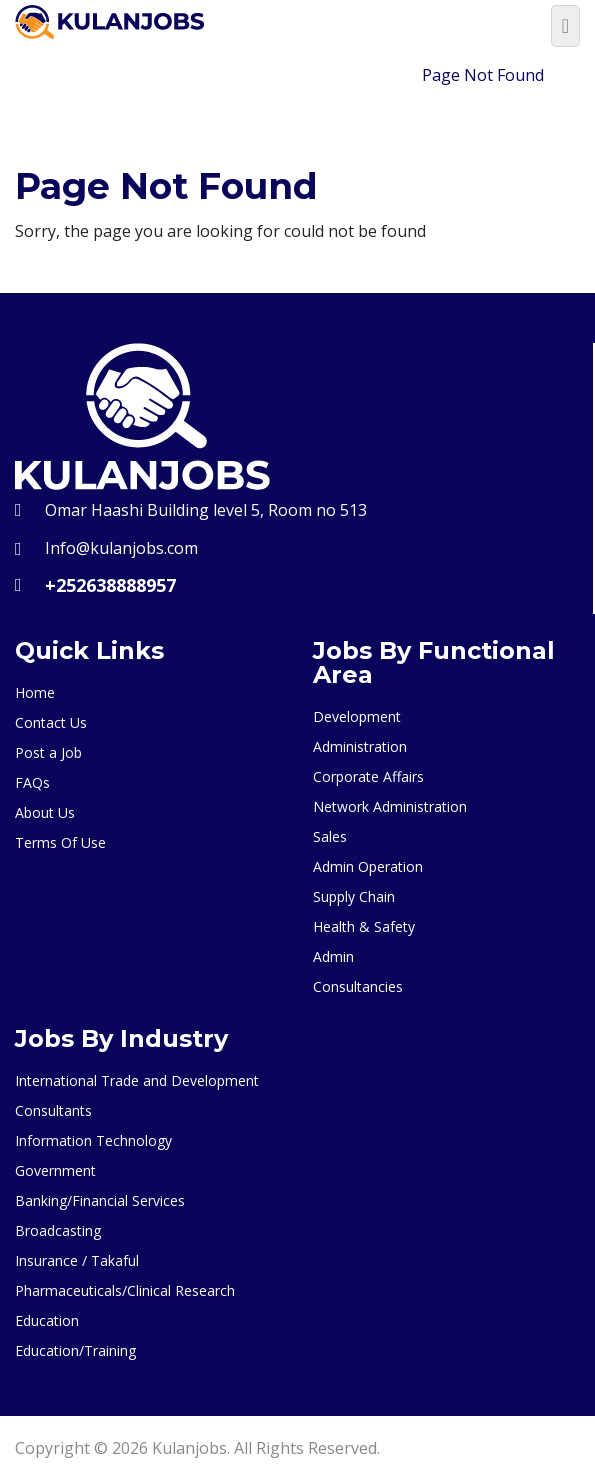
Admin (333, 956)
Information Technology (93, 1140)
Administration (360, 746)
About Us (45, 812)
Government (55, 1170)
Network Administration (390, 806)
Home (375, 75)
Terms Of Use (60, 842)
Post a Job (48, 752)
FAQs (32, 782)
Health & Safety (364, 926)
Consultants (53, 1110)
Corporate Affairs (368, 776)
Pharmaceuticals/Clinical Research (125, 1290)
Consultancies (358, 986)
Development (357, 716)
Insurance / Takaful (77, 1260)
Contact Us (51, 722)
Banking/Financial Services (100, 1200)
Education (47, 1320)
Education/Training (75, 1350)
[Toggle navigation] (565, 26)
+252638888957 (110, 585)
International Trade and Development (137, 1080)
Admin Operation (368, 866)
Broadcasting (58, 1230)
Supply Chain (354, 896)
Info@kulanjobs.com (121, 548)
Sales (330, 836)
